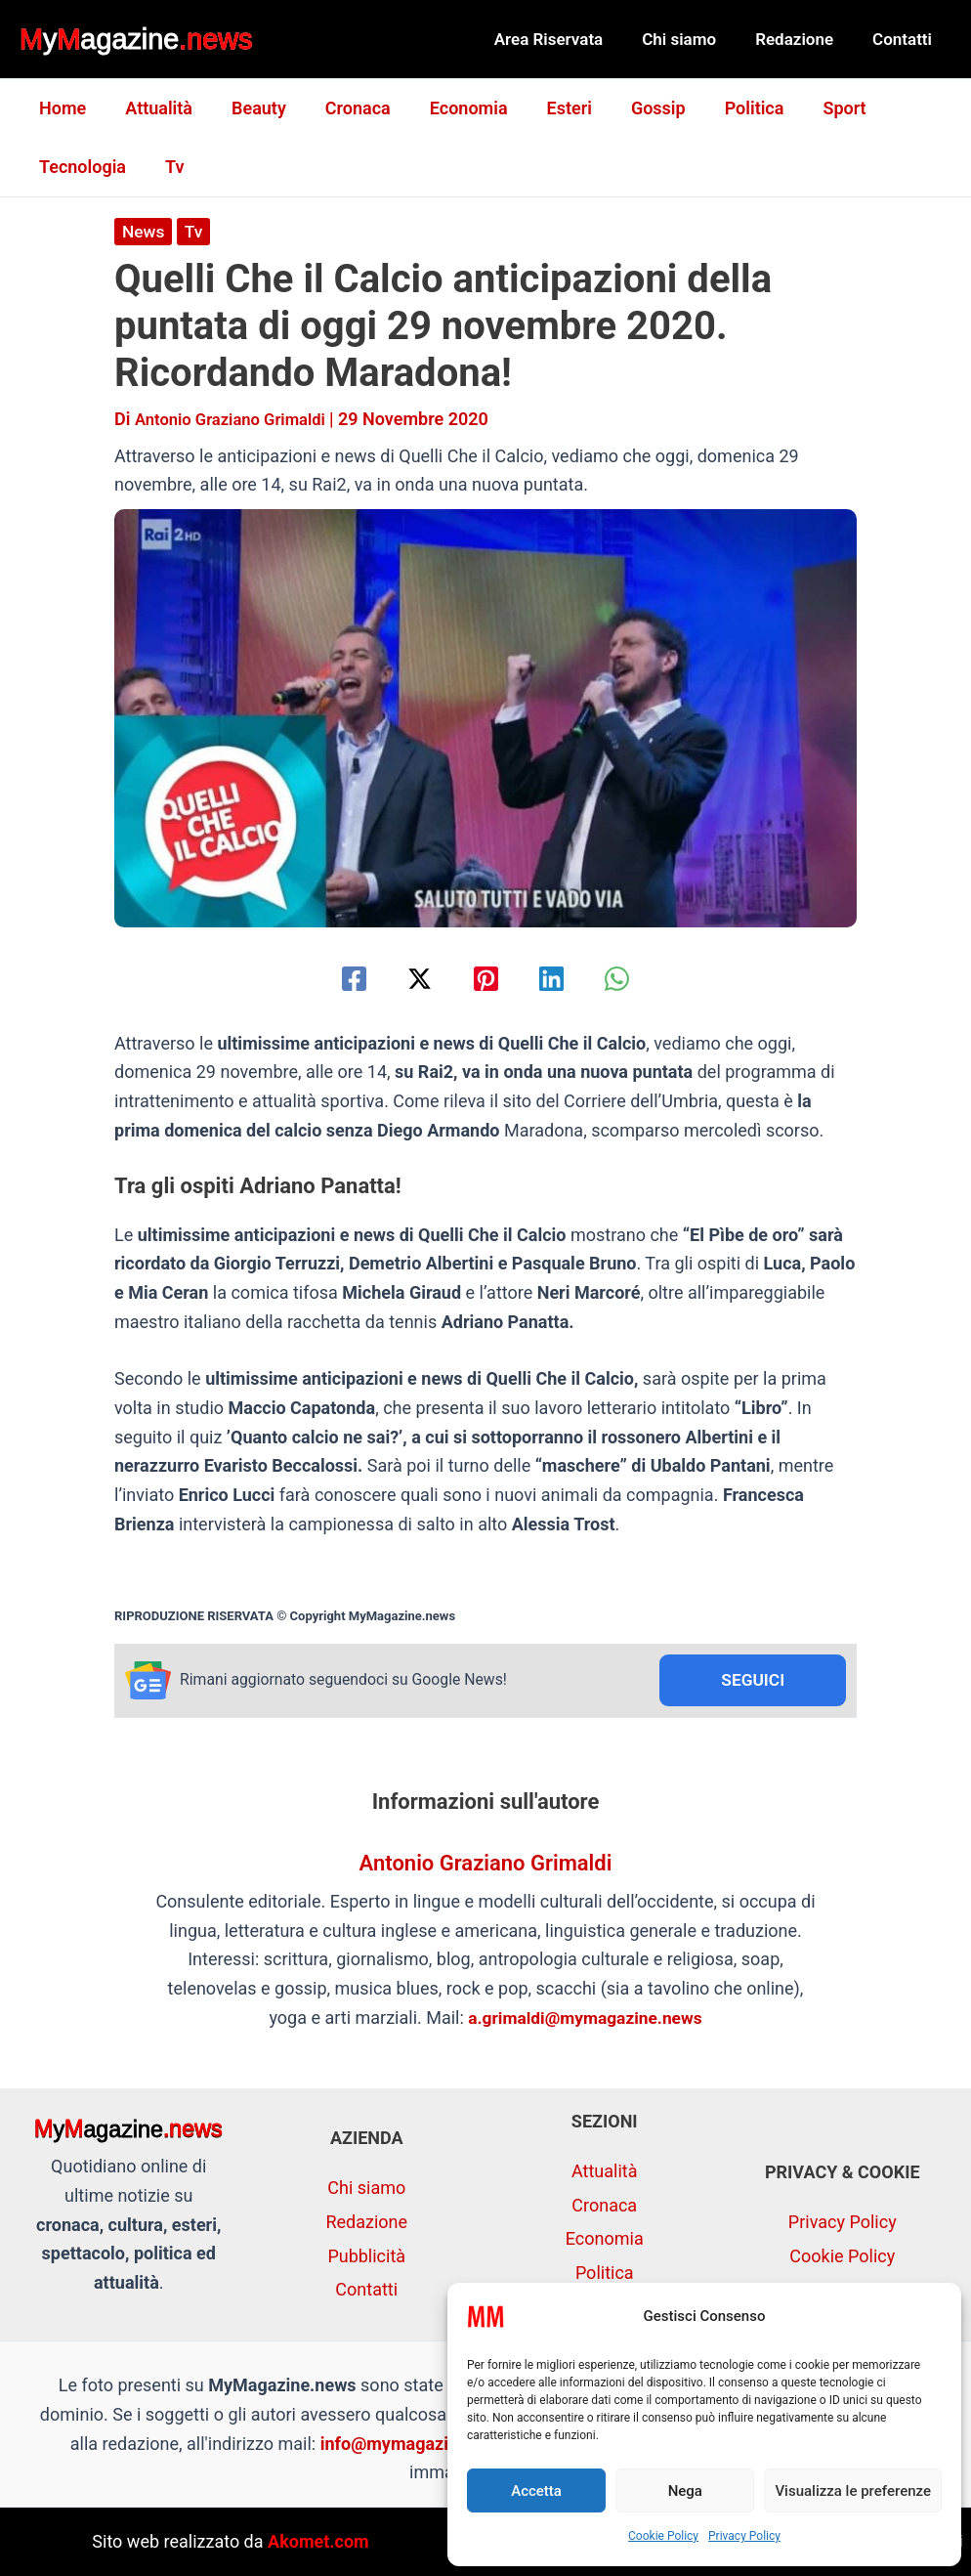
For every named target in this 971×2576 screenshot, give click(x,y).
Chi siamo (693, 39)
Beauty (249, 108)
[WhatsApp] (632, 978)
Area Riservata (569, 39)
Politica (725, 108)
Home (60, 108)
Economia (451, 108)
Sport (810, 108)
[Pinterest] (486, 978)
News (144, 231)
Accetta (536, 2491)
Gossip (633, 108)
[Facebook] (338, 978)
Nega (685, 2491)
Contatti (905, 39)
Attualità (153, 108)
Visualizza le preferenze (853, 2491)
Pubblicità (366, 2256)
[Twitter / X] (412, 978)
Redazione (803, 39)
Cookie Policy (663, 2536)
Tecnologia (80, 166)
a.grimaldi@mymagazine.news (585, 2018)
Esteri (548, 108)
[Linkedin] (559, 978)
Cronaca (344, 108)
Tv (168, 166)
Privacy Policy (744, 2536)
